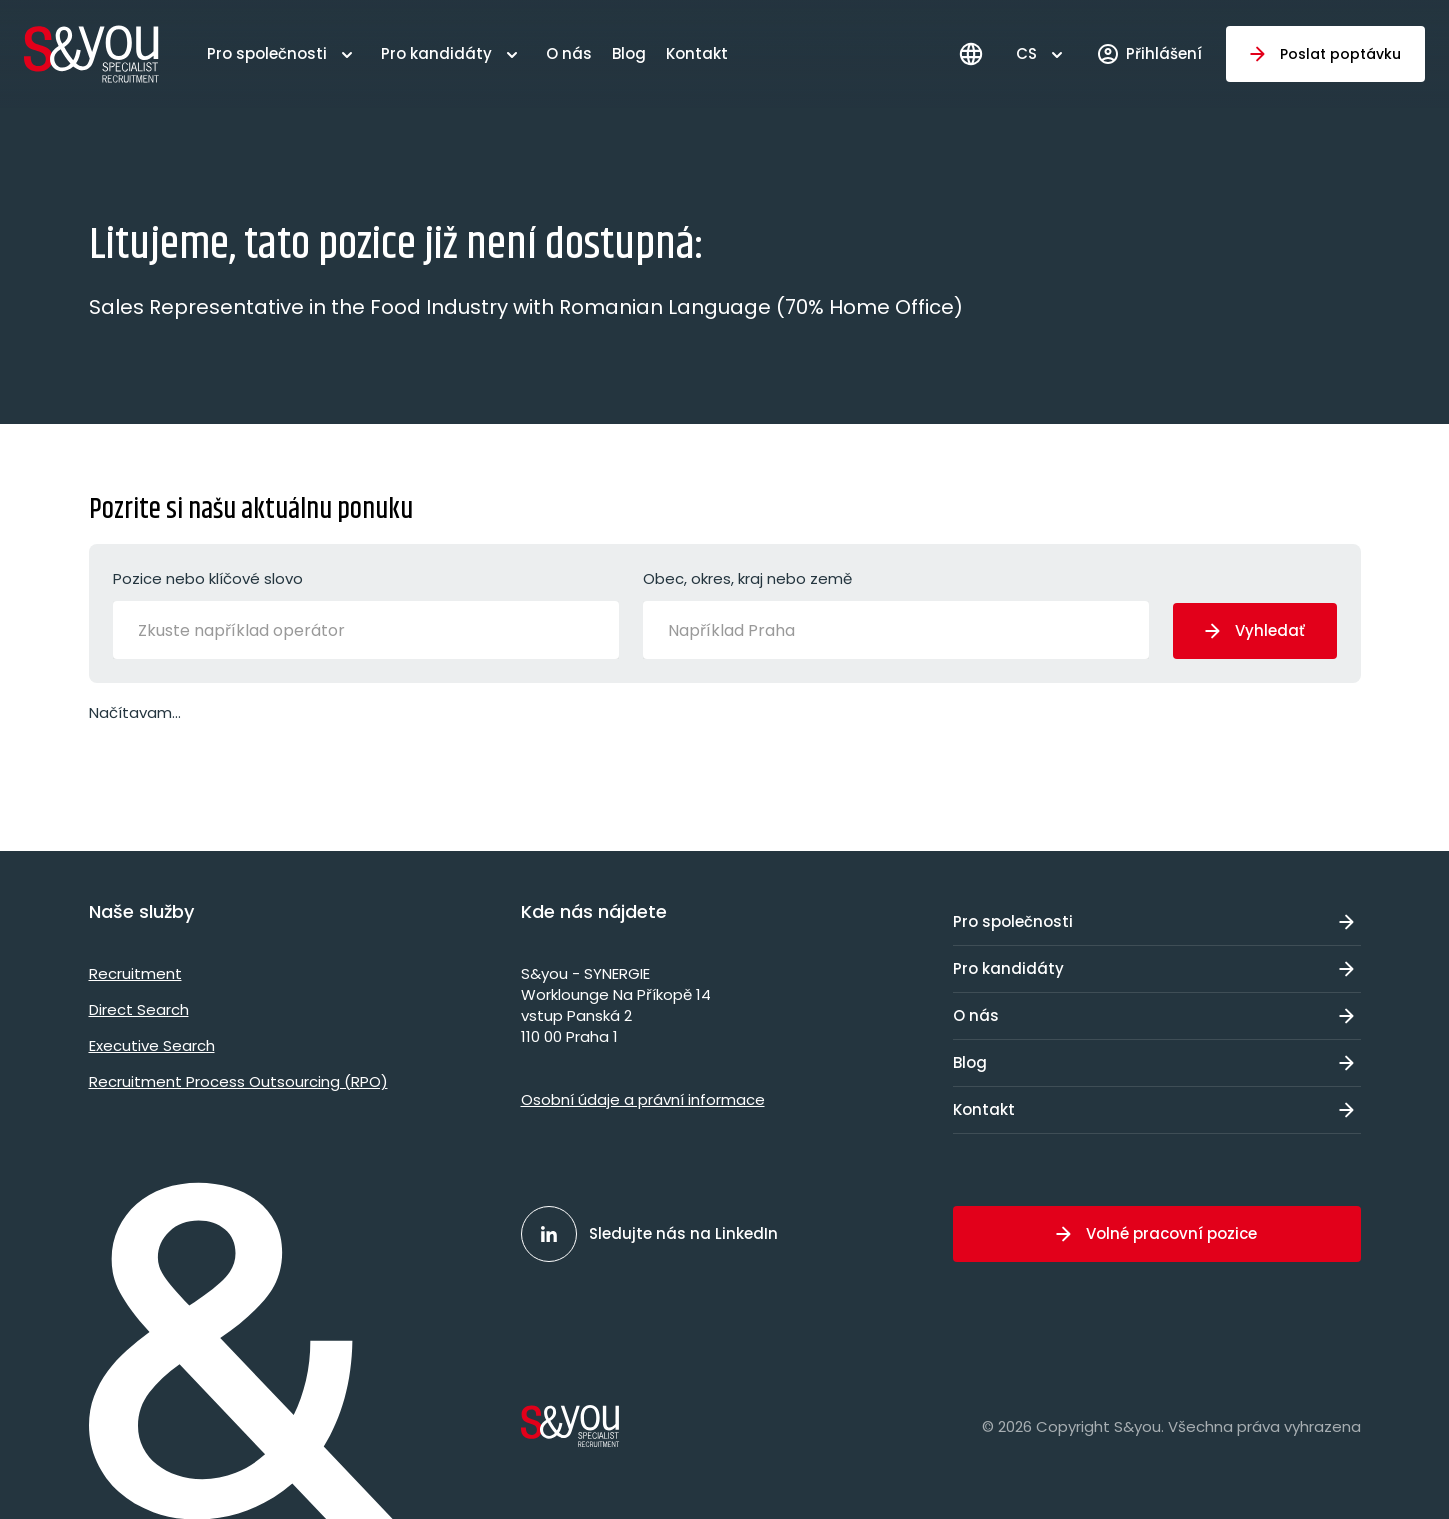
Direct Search (139, 1009)
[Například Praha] (748, 630)
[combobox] (366, 630)
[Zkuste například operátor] (268, 630)
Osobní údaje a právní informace (643, 1099)
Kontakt (697, 53)
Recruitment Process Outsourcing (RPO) (238, 1081)
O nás (569, 53)
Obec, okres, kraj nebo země (896, 613)
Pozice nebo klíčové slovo (366, 613)
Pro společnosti (267, 53)
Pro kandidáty (436, 53)
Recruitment (135, 973)
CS (1026, 53)
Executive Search (152, 1045)
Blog (629, 53)
